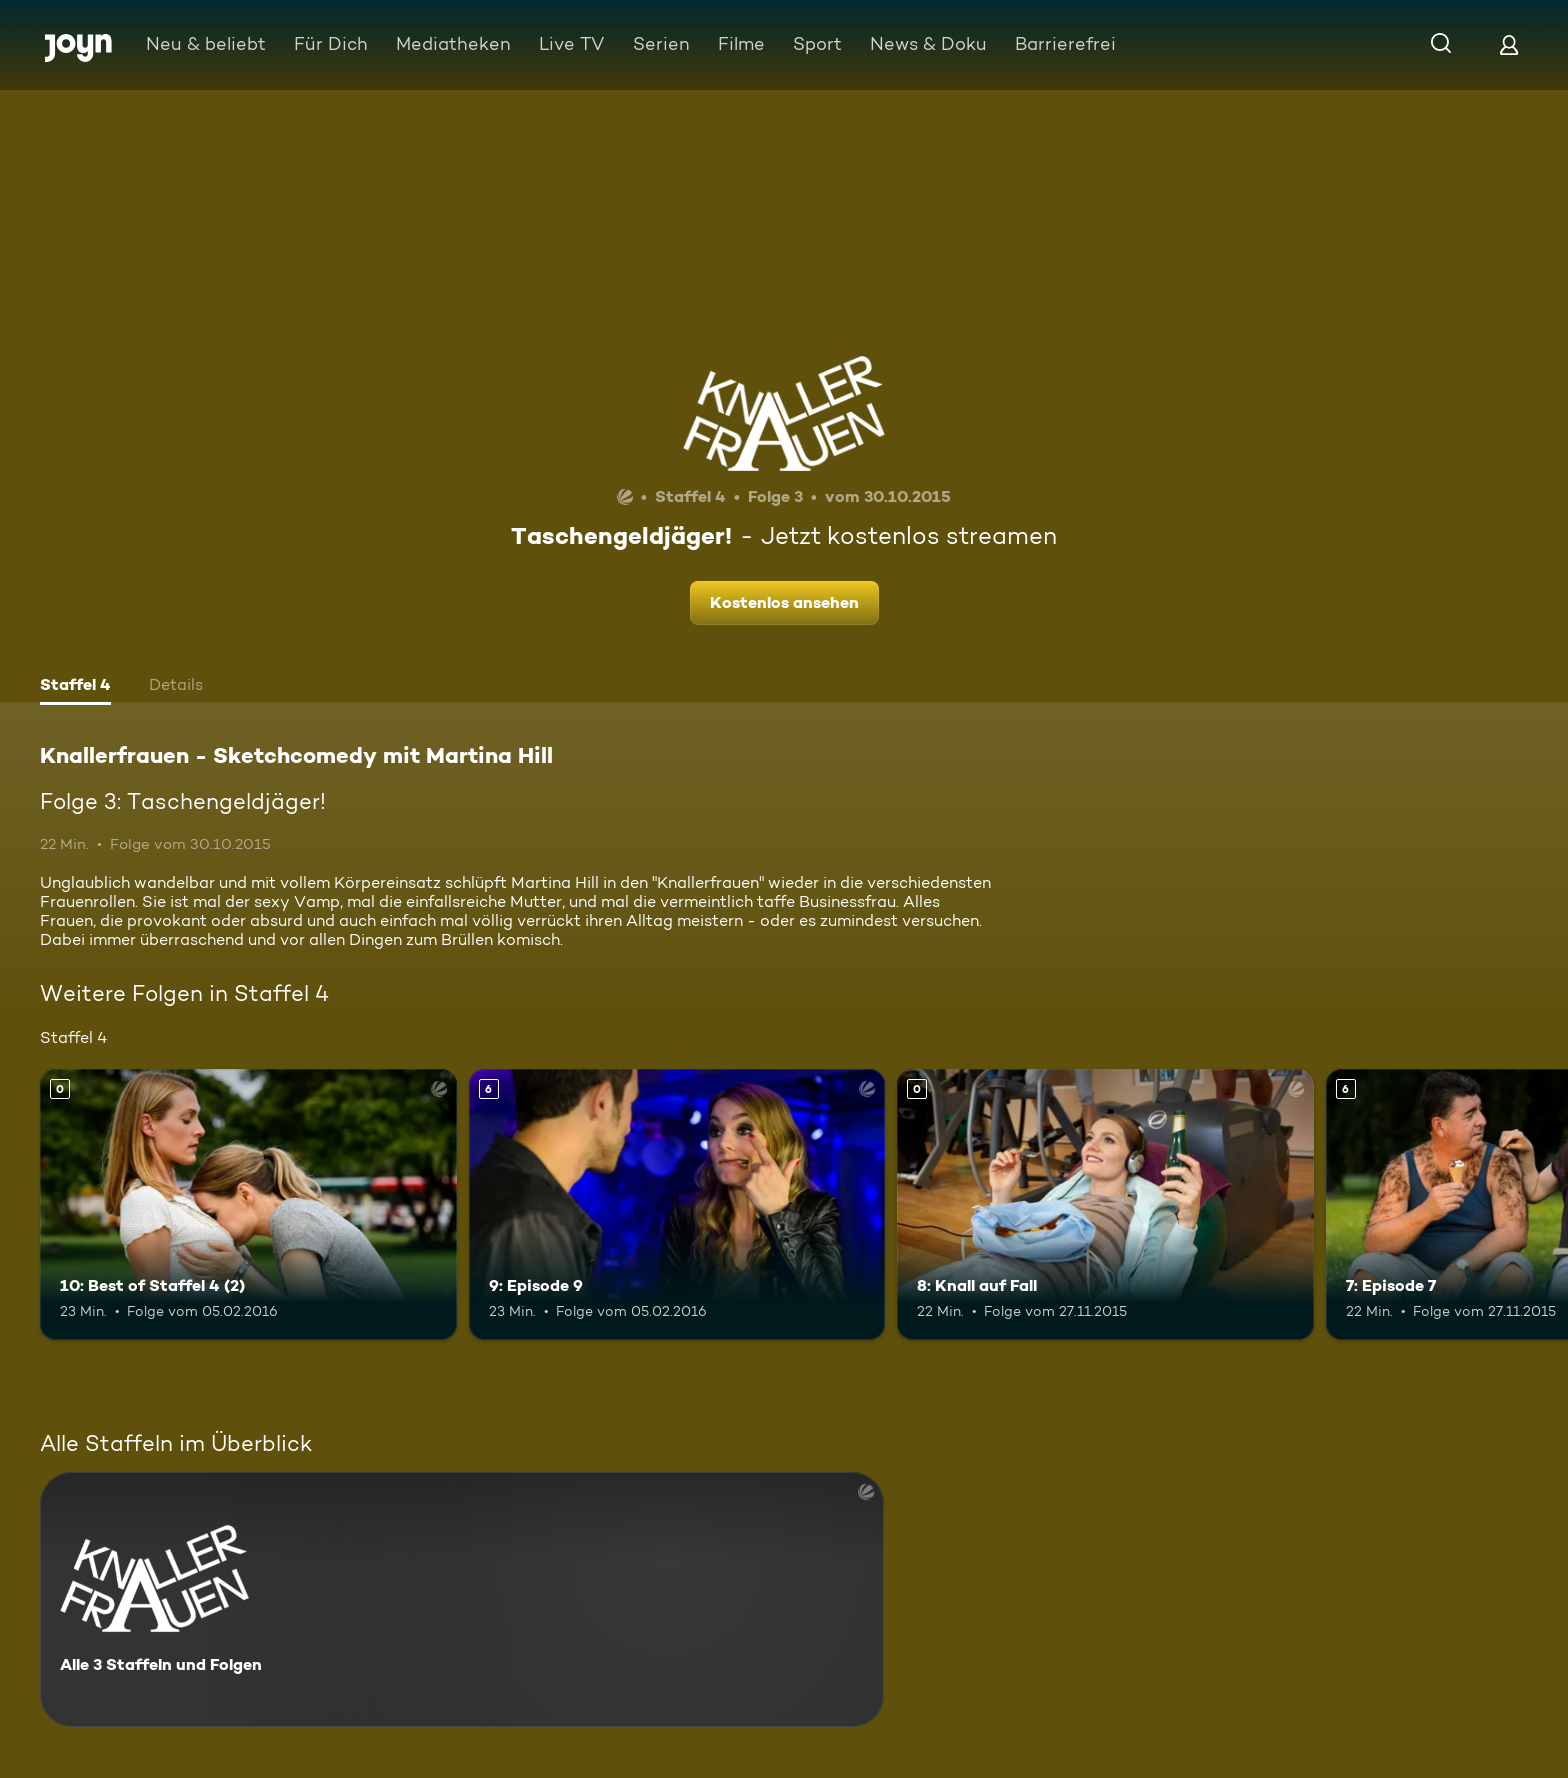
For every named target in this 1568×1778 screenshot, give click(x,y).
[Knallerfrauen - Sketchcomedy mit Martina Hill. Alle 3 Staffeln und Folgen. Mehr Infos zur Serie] (462, 1599)
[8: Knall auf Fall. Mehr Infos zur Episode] (1105, 1204)
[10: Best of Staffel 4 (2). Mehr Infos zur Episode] (248, 1204)
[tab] (75, 687)
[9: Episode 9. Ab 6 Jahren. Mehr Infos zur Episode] (677, 1204)
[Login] (1509, 44)
